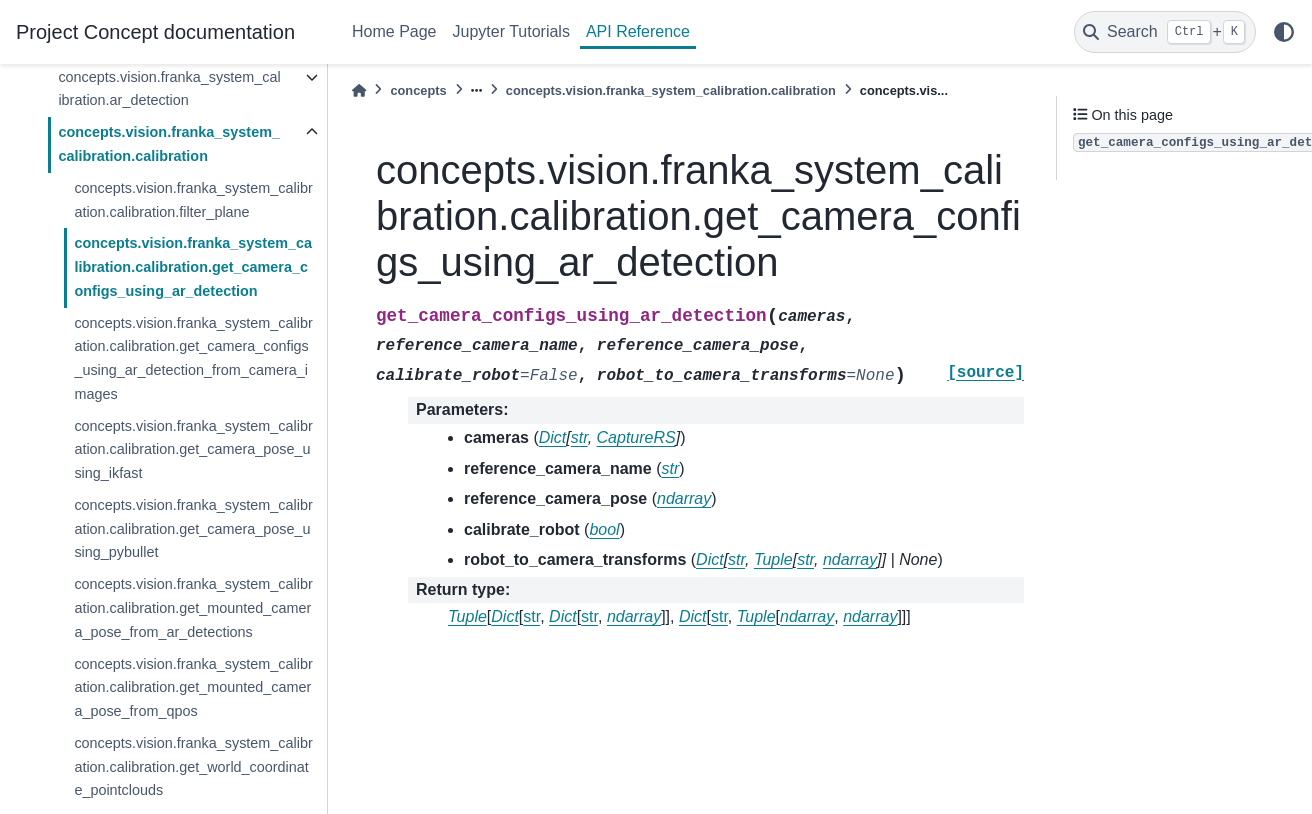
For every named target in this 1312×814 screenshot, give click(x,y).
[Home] (359, 90)
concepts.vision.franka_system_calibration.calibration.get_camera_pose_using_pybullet (193, 529)
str (531, 616)
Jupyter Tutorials (511, 31)
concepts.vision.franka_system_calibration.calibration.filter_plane (193, 200)
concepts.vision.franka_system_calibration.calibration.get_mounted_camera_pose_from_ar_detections (193, 608)
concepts (418, 90)
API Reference (638, 31)
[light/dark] (1284, 32)
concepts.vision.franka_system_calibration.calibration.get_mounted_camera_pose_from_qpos (193, 688)
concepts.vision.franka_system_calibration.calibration (169, 144)
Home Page (394, 31)
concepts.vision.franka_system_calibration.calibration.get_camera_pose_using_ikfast (193, 450)
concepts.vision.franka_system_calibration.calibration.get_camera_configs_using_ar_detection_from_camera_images (193, 358)
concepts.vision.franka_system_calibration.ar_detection (169, 89)
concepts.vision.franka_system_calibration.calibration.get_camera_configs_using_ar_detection (193, 267)
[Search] (1165, 32)
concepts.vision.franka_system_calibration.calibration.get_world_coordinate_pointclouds (193, 767)
